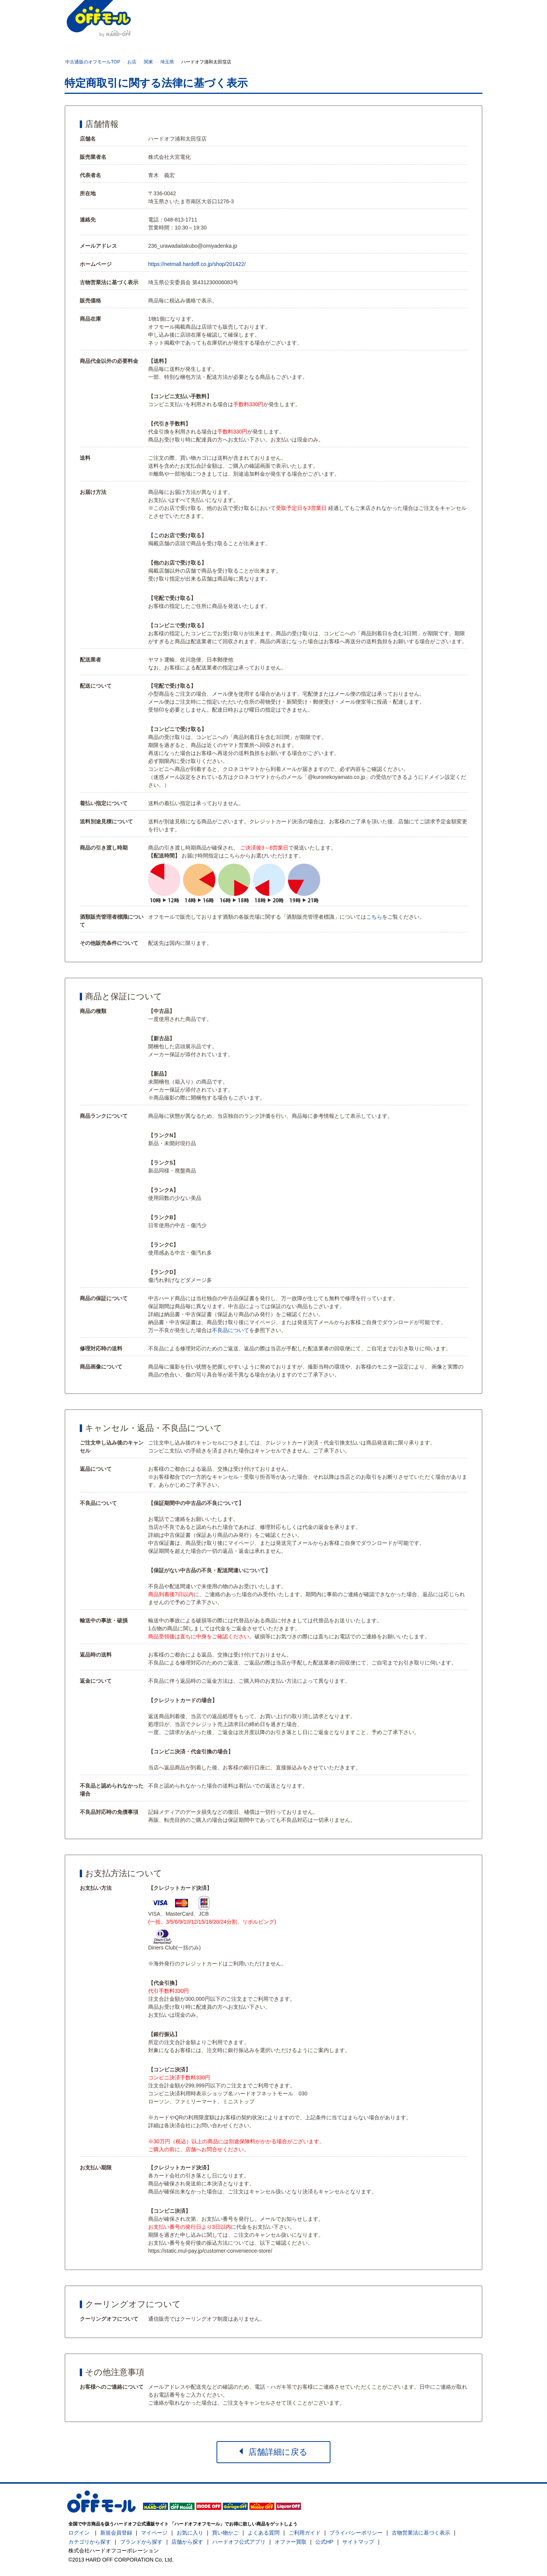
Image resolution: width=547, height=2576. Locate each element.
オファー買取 (291, 2542)
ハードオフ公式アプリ (239, 2542)
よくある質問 (264, 2533)
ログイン (79, 2533)
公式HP (324, 2542)
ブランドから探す (141, 2542)
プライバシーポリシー (356, 2533)
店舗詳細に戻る (273, 2452)
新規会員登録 (116, 2533)
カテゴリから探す (89, 2542)
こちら (374, 917)
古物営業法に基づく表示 (421, 2533)
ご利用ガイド (305, 2533)
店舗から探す (187, 2542)
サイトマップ (358, 2542)
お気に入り (190, 2533)
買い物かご (225, 2533)
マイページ (154, 2533)
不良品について (230, 1330)
